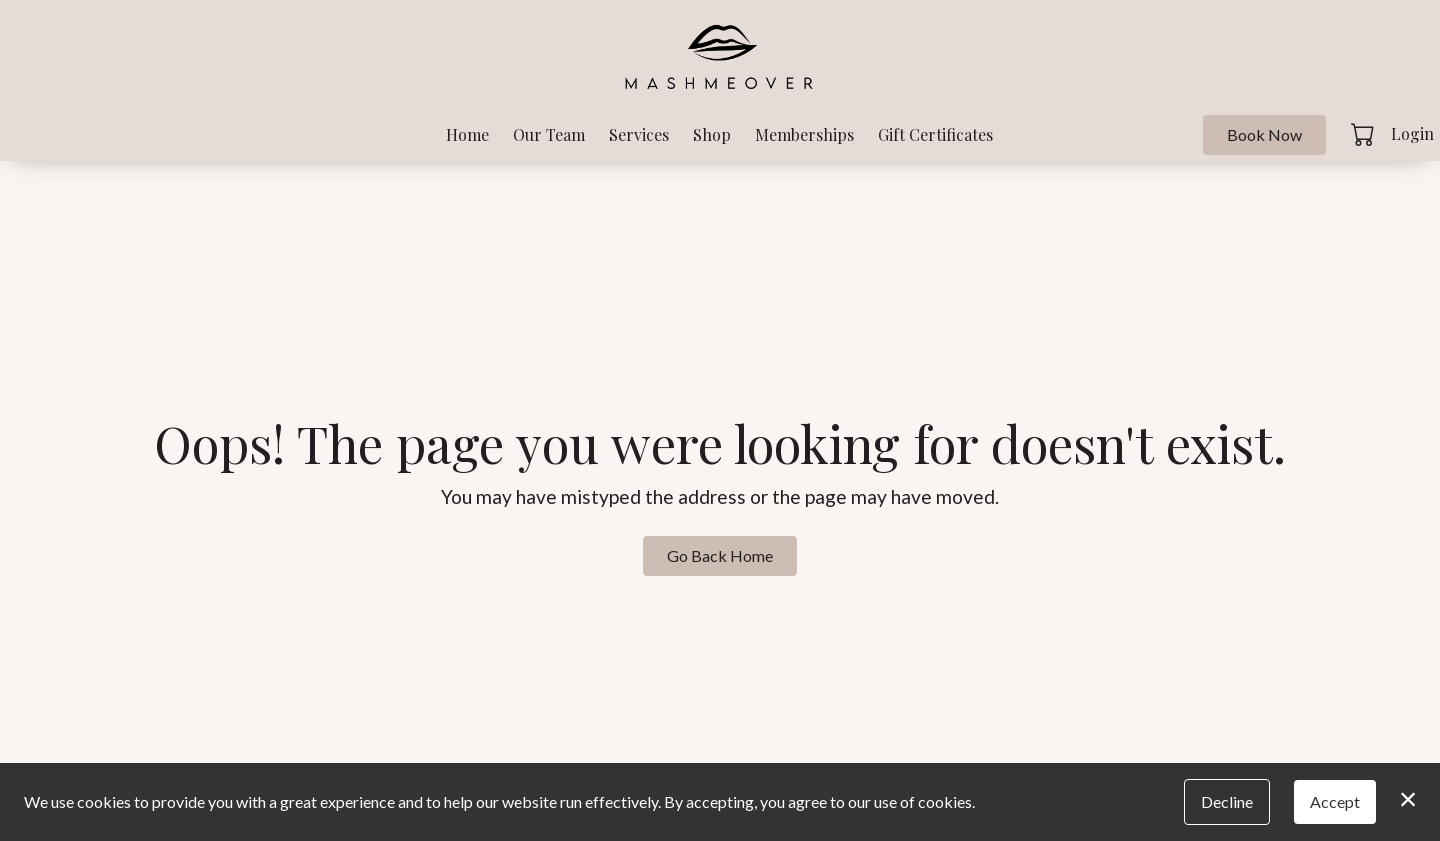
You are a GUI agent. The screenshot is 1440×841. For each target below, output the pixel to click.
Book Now (1264, 134)
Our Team (549, 134)
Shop (712, 134)
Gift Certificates (935, 134)
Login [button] (1412, 133)
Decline (1227, 801)
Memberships (804, 134)
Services (639, 134)
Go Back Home (720, 555)
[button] (1364, 134)
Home (467, 134)
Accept (1335, 801)
